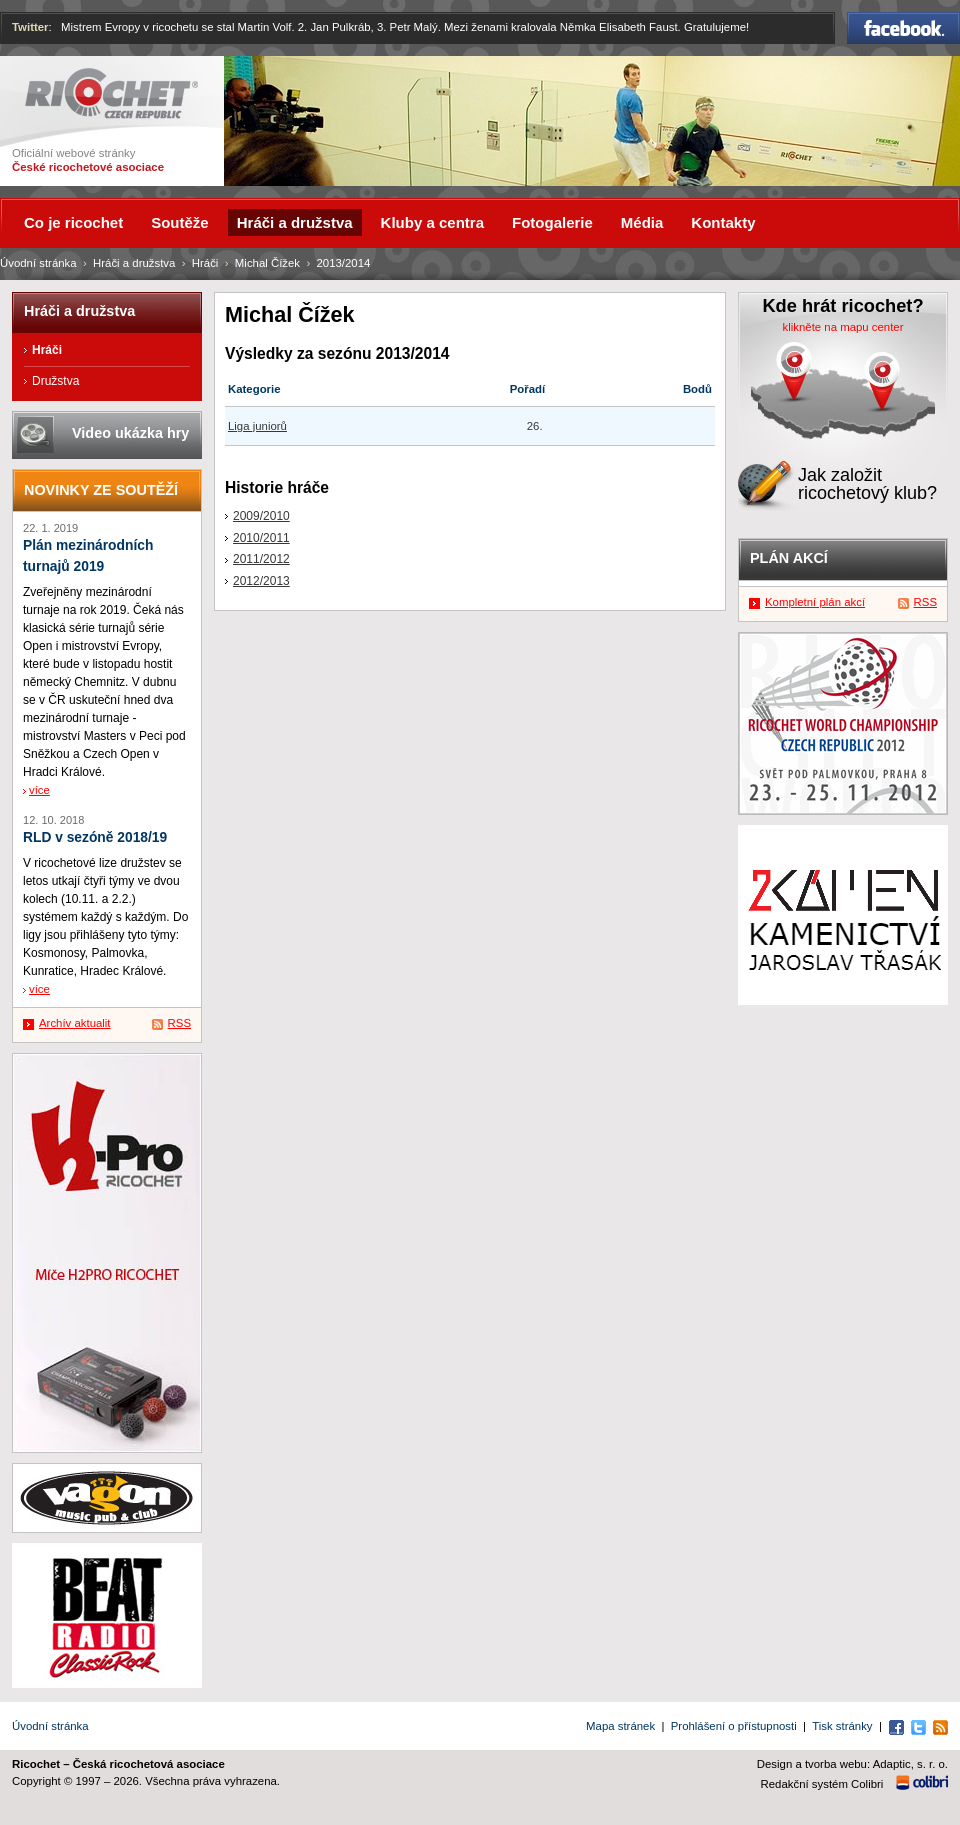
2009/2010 (261, 516)
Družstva (55, 381)
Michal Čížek (267, 263)
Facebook (903, 28)
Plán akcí (789, 558)
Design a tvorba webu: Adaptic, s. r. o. (852, 1764)
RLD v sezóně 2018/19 (95, 837)
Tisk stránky (842, 1726)
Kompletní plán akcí (815, 602)
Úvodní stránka (38, 263)
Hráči (205, 263)
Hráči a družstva (134, 263)
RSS (179, 1023)
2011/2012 (261, 559)
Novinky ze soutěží (101, 490)
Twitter (30, 27)
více (39, 790)
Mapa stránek (620, 1726)
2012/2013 (261, 581)
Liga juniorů (257, 426)
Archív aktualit (75, 1023)
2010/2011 (261, 538)
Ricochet (111, 93)
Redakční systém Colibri (822, 1784)
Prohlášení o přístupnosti (734, 1726)
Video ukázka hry (130, 433)
